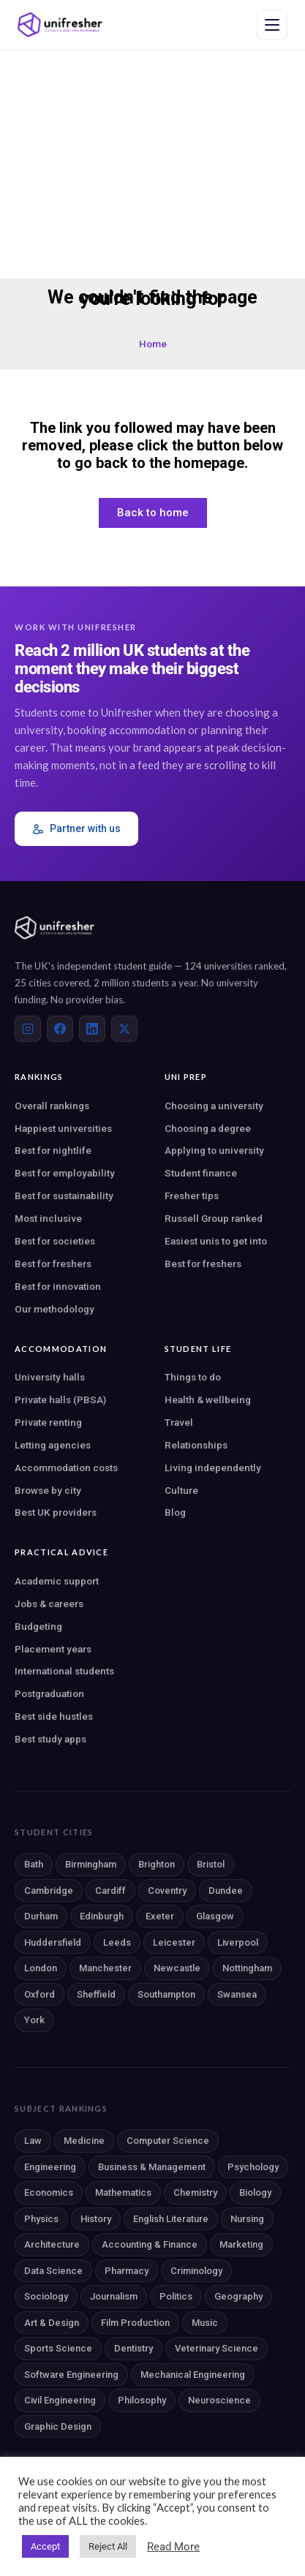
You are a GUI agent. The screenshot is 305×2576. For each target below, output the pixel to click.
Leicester (174, 1942)
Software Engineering (71, 2374)
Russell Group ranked (214, 1218)
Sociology (46, 2296)
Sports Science (58, 2348)
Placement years (53, 1649)
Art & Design (51, 2322)
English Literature (170, 2218)
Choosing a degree (208, 1128)
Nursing (247, 2218)
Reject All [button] (108, 2546)
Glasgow (215, 1916)
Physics (41, 2218)
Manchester (105, 1968)
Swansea (237, 1994)
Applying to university (214, 1150)
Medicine (84, 2140)
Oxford (39, 1994)
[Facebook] (60, 1029)
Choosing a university (214, 1105)
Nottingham (247, 1968)
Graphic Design (57, 2426)
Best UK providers (56, 1512)
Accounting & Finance (149, 2244)
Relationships (196, 1445)
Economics (48, 2192)
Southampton (166, 1994)
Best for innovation (58, 1286)
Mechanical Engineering (192, 2374)
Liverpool (237, 1942)
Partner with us (76, 829)
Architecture (52, 2244)
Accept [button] (45, 2546)
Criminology (196, 2270)
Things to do (193, 1377)
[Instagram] (28, 1029)
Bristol (211, 1864)
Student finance (201, 1173)
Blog (175, 1512)
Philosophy (142, 2400)
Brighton (156, 1864)
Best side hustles (54, 1716)
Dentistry (133, 2348)
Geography (238, 2296)
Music (205, 2322)
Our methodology (54, 1309)
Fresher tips (192, 1195)
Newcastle (177, 1968)
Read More (173, 2546)
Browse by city (48, 1490)
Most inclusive (48, 1218)
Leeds (117, 1942)
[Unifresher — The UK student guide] (60, 24)
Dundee (225, 1890)
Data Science (53, 2270)
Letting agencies (53, 1445)
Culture (181, 1490)
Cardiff (110, 1890)
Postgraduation (49, 1693)
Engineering (50, 2166)
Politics (175, 2296)
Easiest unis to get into (216, 1241)
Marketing (241, 2244)
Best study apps (50, 1739)
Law (33, 2140)
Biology (255, 2192)
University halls (50, 1377)
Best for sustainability (64, 1195)
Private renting (48, 1422)
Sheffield (96, 1994)
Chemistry (195, 2192)
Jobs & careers (49, 1603)
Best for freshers (53, 1263)
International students (64, 1671)
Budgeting (38, 1626)
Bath (33, 1864)
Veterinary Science (216, 2348)
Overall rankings (52, 1105)
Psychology (253, 2166)
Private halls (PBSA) (60, 1399)
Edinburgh (102, 1916)
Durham (41, 1916)
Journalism (114, 2296)
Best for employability (65, 1173)
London (40, 1968)
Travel (179, 1422)
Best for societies (55, 1241)
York (34, 2019)
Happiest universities (63, 1128)
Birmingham (90, 1864)
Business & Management (152, 2166)
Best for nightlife (53, 1150)
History (95, 2218)
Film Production (135, 2322)
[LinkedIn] (92, 1029)
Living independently (213, 1467)
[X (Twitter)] (124, 1029)
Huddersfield (52, 1942)
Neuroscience (219, 2400)
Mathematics (123, 2192)
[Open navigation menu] (272, 25)
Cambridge (48, 1890)
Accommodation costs (66, 1467)
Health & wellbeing (208, 1399)
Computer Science (168, 2140)
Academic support (57, 1581)
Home (153, 344)
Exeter (160, 1916)
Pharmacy (126, 2270)
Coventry (167, 1890)
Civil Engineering (60, 2400)
